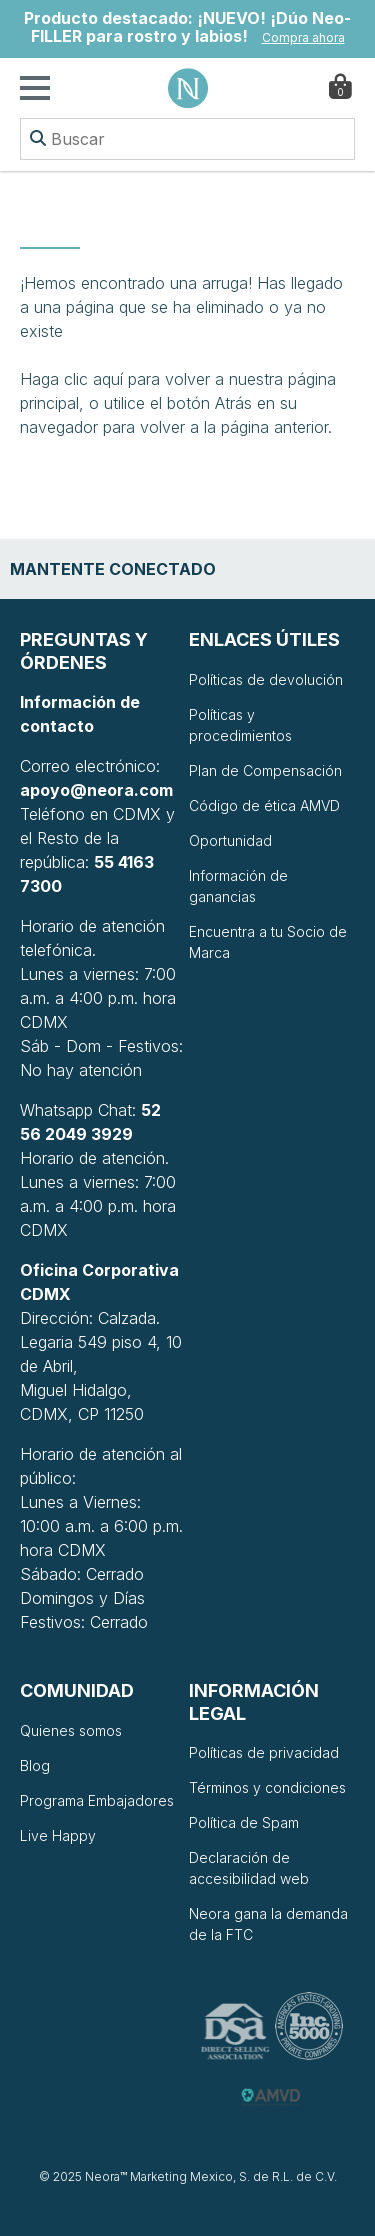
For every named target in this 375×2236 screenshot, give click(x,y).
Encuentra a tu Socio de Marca (268, 942)
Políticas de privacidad (264, 1752)
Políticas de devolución (266, 679)
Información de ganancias (238, 886)
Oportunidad (230, 840)
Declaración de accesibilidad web (249, 1868)
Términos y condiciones (267, 1787)
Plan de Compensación (265, 770)
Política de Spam (244, 1822)
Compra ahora (303, 37)
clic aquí (93, 379)
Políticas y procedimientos (240, 725)
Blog (35, 1765)
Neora (188, 88)
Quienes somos (71, 1730)
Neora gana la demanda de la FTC (268, 1924)
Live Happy (58, 1835)
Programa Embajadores (97, 1800)
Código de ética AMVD (264, 805)
